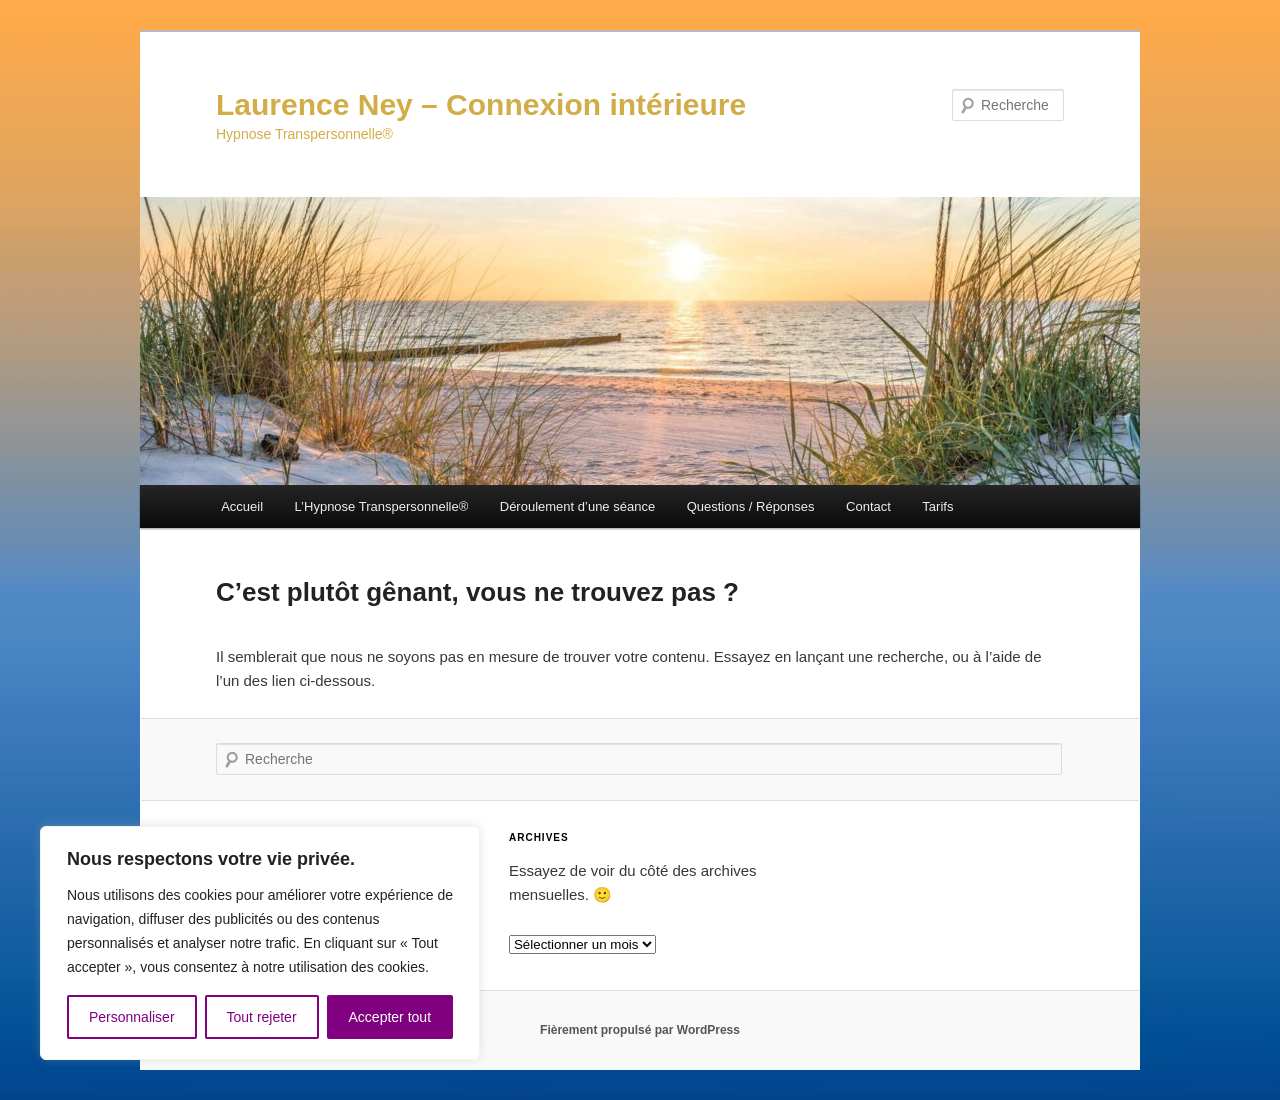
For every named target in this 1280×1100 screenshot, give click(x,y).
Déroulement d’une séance (577, 506)
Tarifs (937, 506)
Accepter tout (390, 1017)
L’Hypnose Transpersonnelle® (382, 506)
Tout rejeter (262, 1017)
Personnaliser (132, 1017)
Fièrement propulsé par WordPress (640, 1030)
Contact (868, 506)
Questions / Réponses (751, 506)
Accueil (242, 506)
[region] (260, 943)
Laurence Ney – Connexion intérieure (481, 104)
